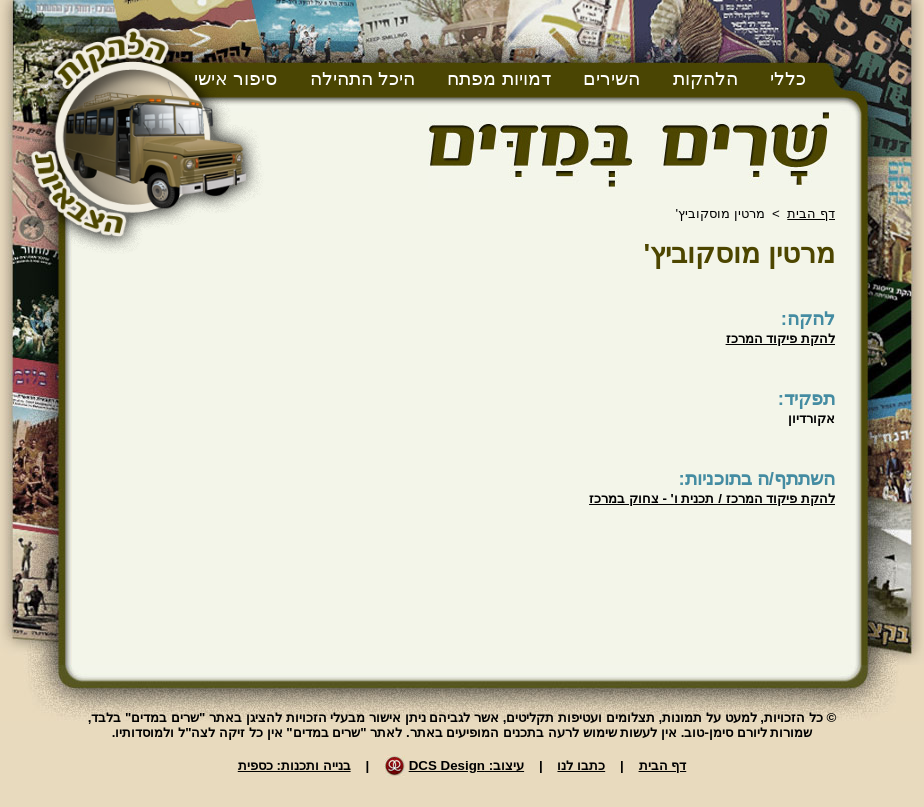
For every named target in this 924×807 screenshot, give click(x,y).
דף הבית (811, 213)
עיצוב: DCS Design (466, 765)
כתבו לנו (581, 765)
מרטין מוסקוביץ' (739, 253)
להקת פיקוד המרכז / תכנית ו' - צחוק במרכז (712, 498)
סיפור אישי (235, 78)
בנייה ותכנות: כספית (294, 765)
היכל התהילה (362, 78)
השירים (611, 78)
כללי (788, 78)
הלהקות (705, 78)
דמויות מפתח (498, 78)
